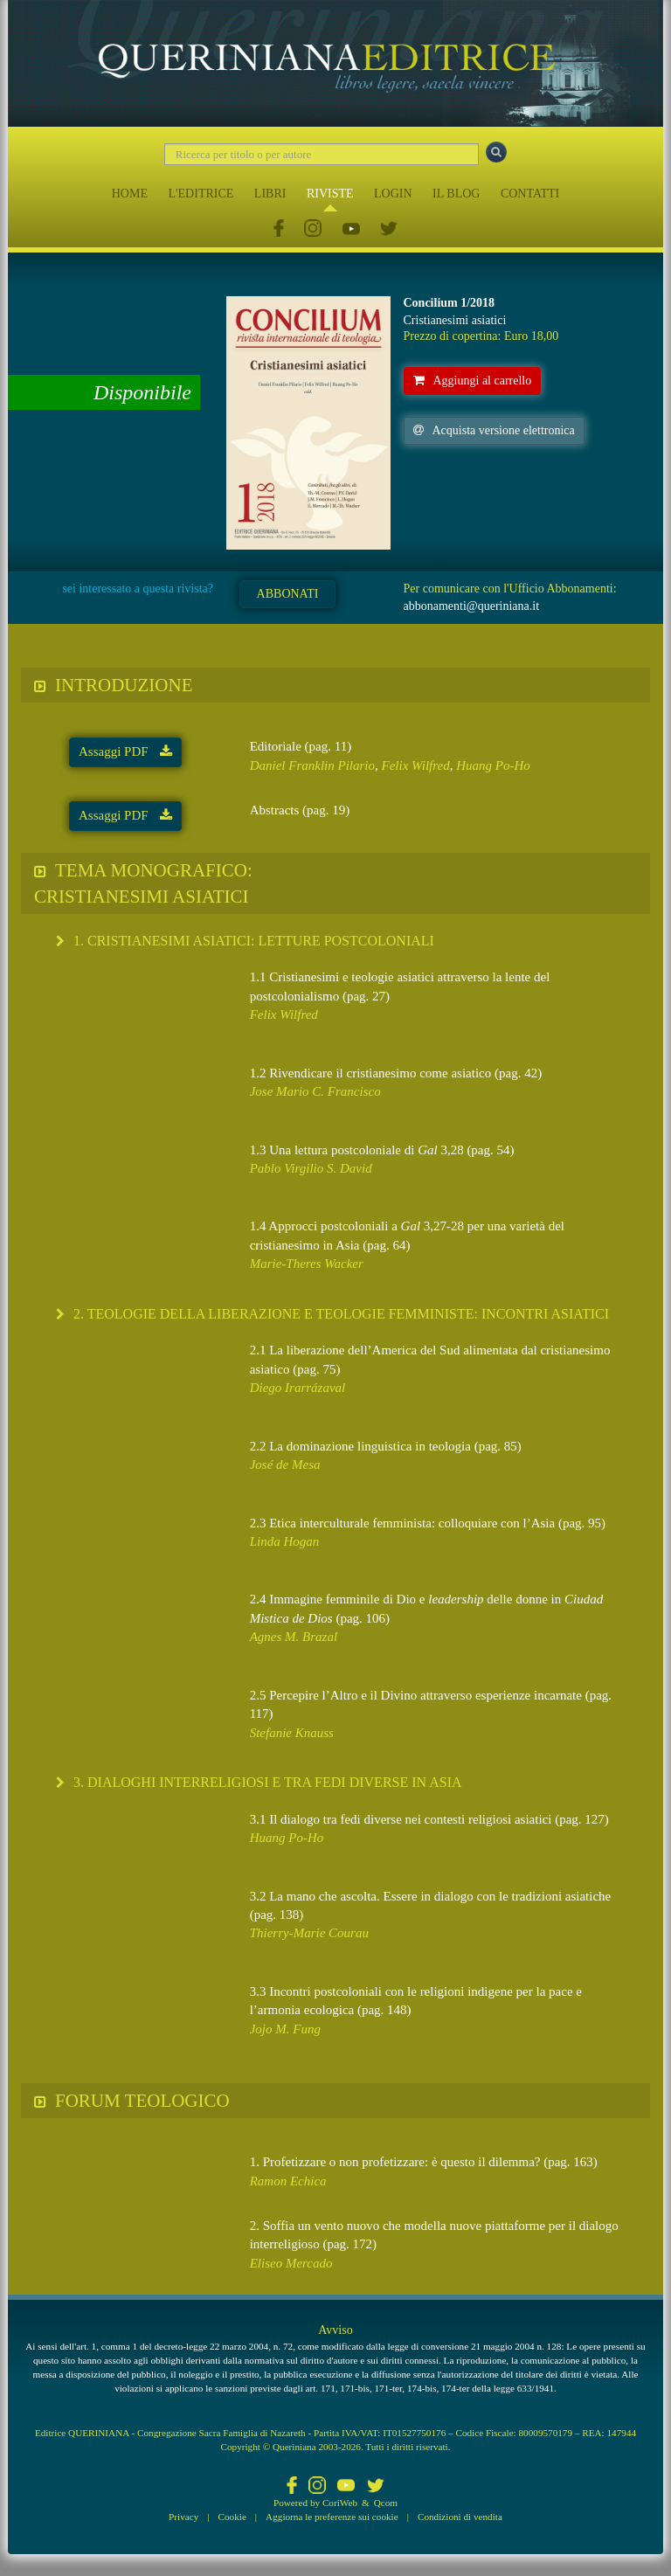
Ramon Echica (288, 2181)
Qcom (386, 2502)
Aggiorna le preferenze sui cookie (332, 2516)
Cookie (232, 2516)
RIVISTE (330, 193)
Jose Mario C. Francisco (315, 1091)
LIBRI (270, 193)
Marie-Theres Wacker (306, 1264)
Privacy (183, 2516)
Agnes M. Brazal (293, 1637)
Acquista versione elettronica (494, 430)
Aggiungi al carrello (472, 380)
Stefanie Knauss (292, 1733)
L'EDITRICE (200, 193)
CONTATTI (530, 193)
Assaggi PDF (125, 751)
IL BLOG (456, 193)
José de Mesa (285, 1465)
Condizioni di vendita (460, 2516)
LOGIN (393, 193)
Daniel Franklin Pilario (312, 765)
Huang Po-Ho (493, 765)
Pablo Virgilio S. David (311, 1168)
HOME (130, 193)
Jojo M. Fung (285, 2029)
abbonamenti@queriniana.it (472, 606)
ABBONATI (288, 593)
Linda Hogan (285, 1541)
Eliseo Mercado (291, 2263)
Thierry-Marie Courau (309, 1933)
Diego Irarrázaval (298, 1388)
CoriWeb (339, 2502)
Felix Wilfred (416, 765)
